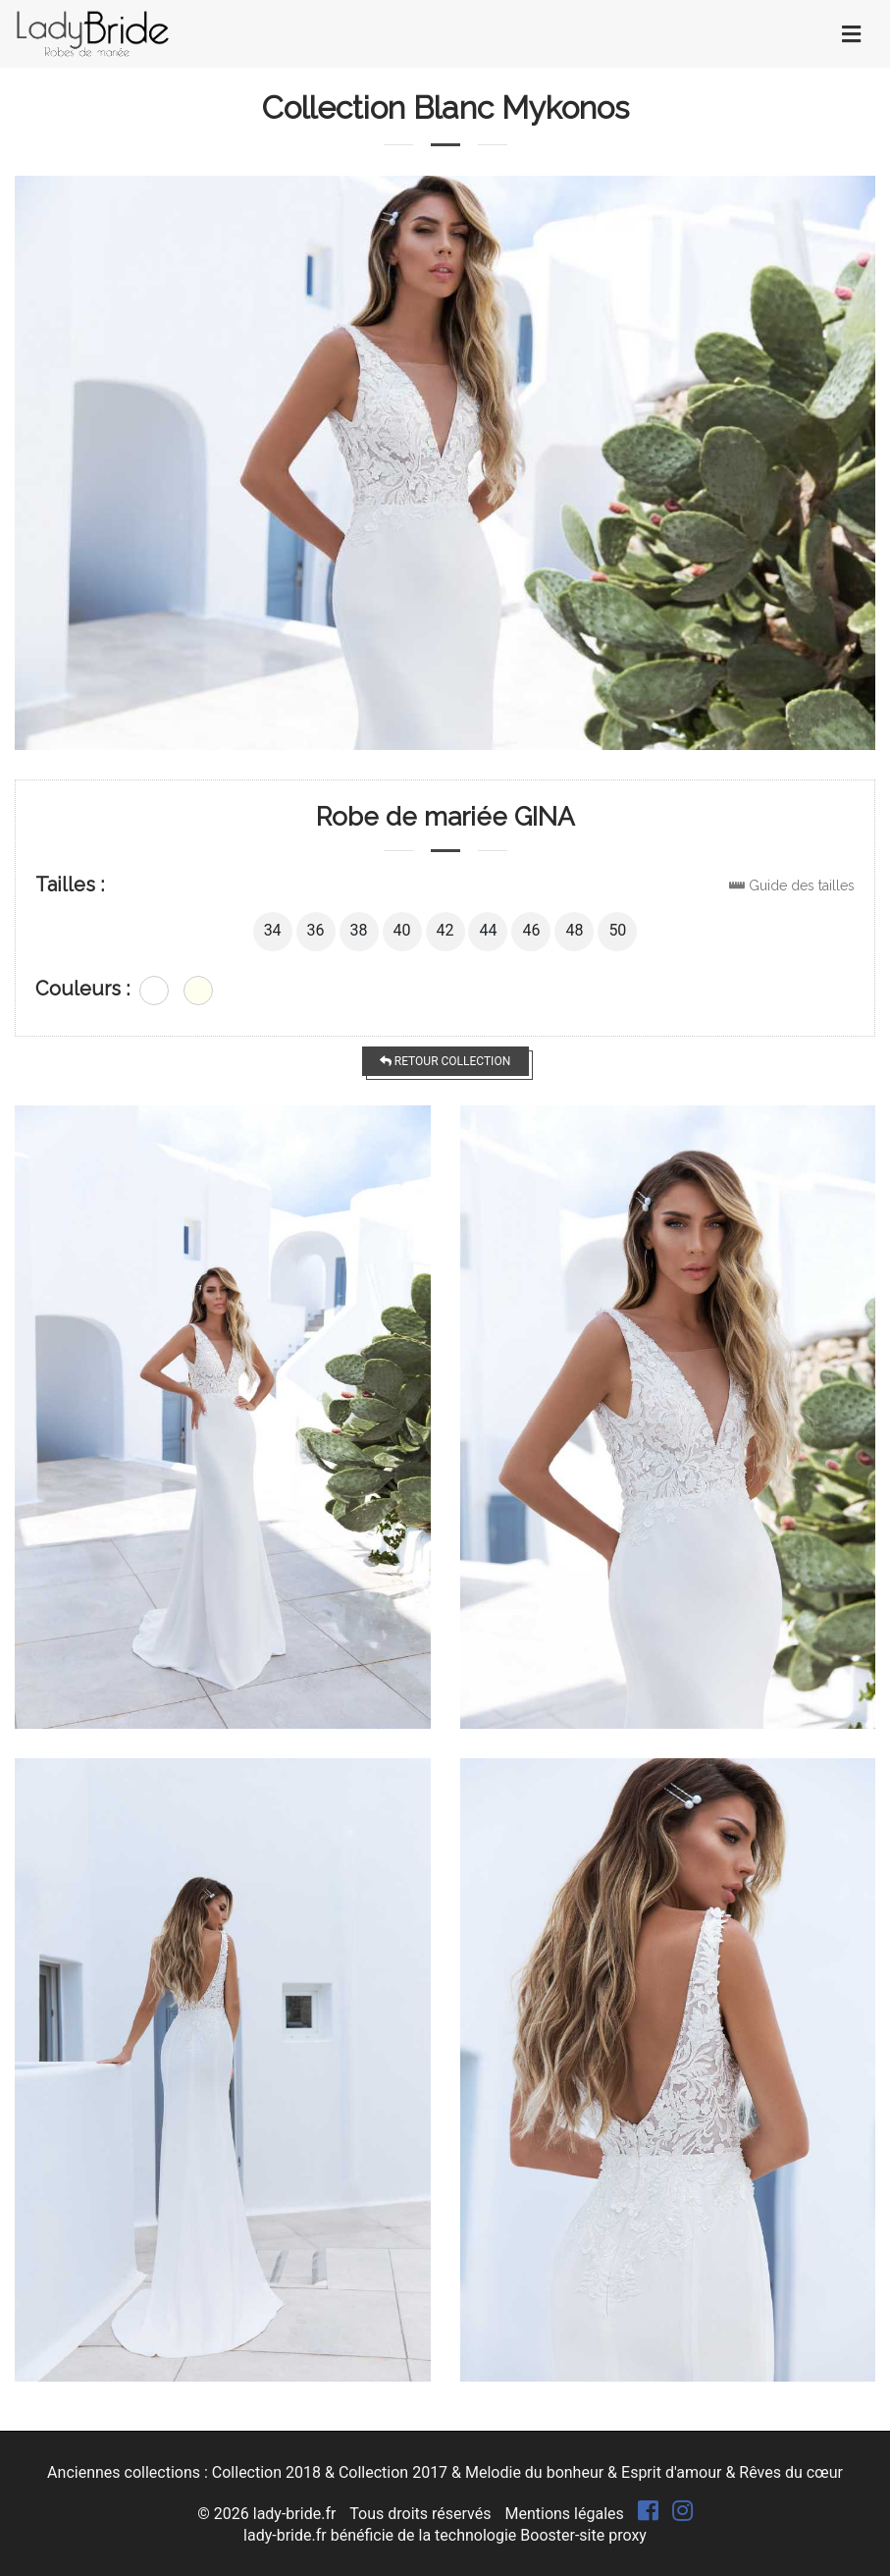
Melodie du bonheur (534, 2472)
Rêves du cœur (791, 2472)
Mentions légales (563, 2513)
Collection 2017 (393, 2472)
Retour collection (445, 1061)
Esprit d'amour (671, 2472)
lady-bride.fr (295, 2513)
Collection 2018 (266, 2472)
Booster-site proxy (583, 2535)
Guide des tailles (802, 885)
